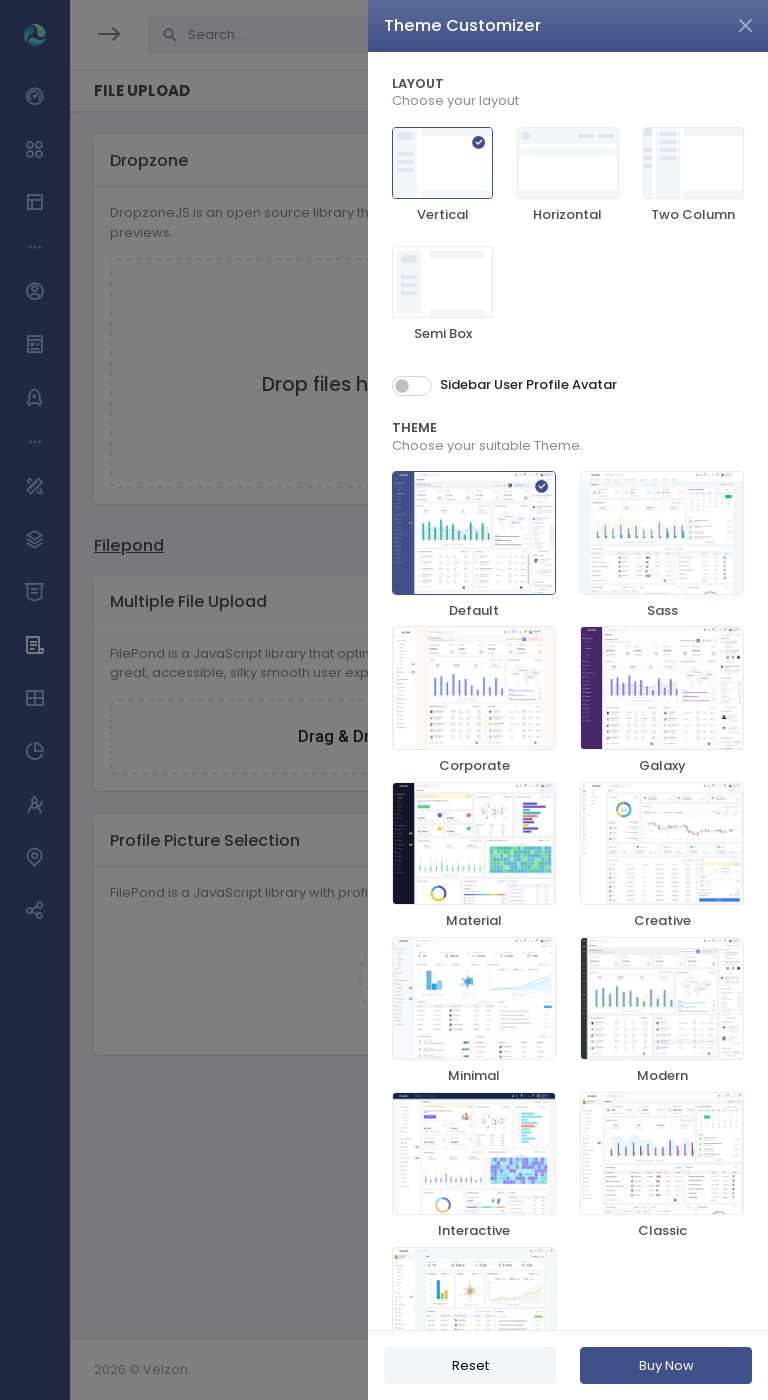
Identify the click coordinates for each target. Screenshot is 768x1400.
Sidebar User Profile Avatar (528, 384)
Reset (470, 1365)
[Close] (745, 25)
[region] (568, 691)
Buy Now (666, 1365)
